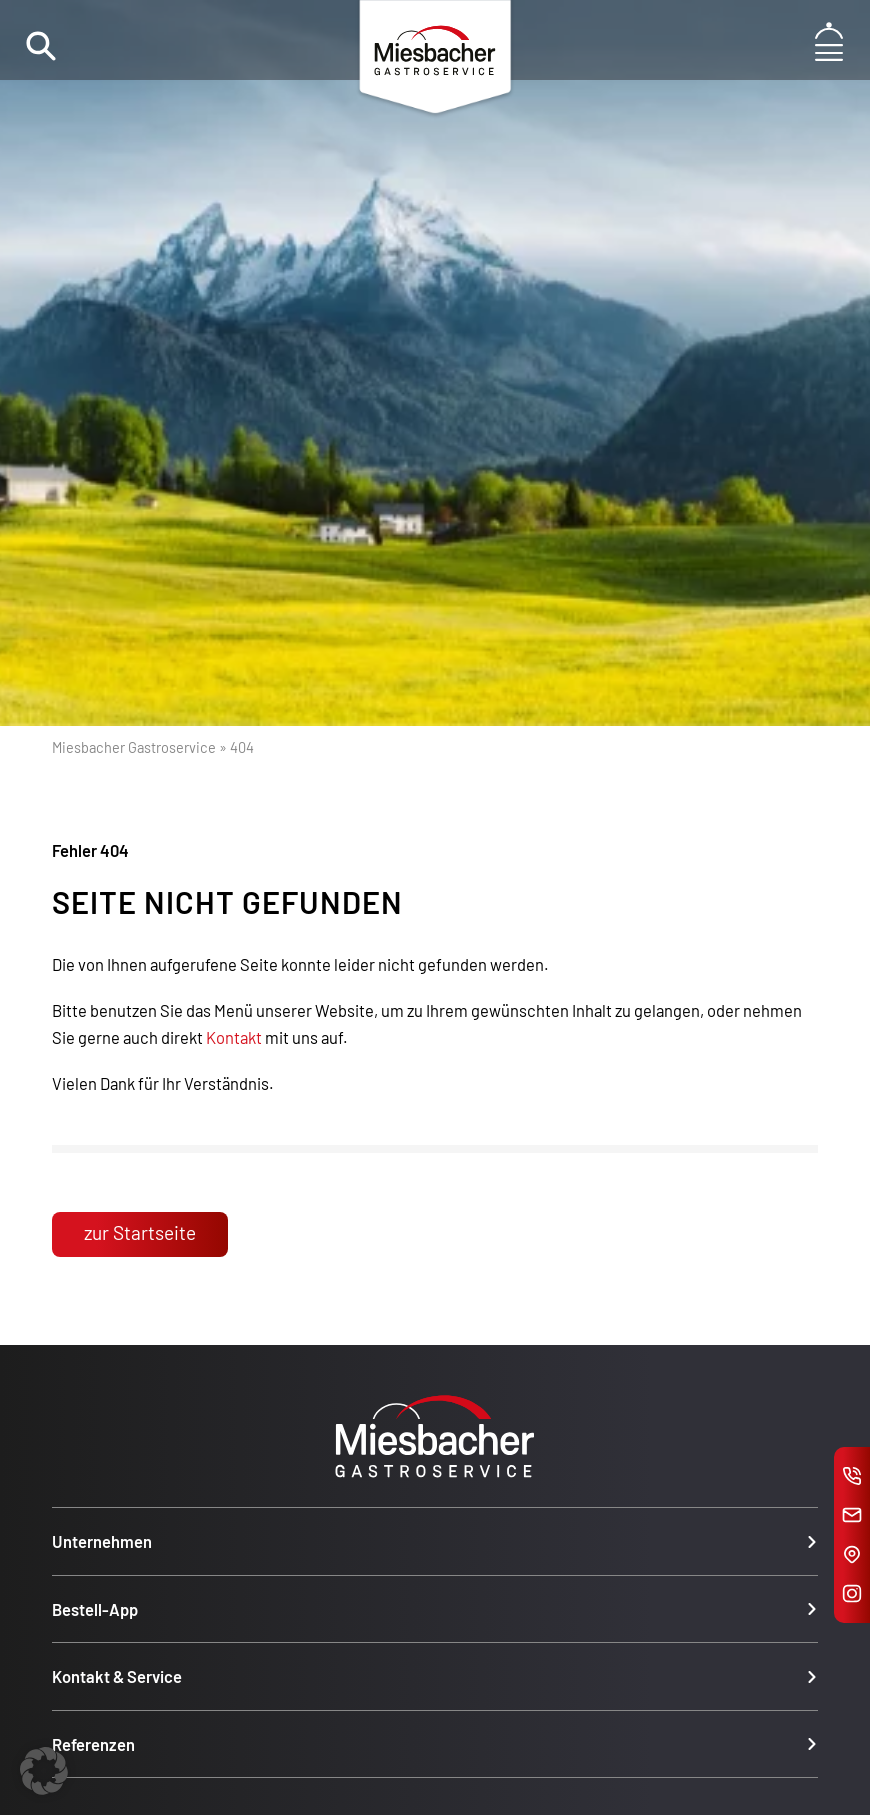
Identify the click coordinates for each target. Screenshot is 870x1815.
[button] (44, 1771)
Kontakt (234, 1037)
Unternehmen (102, 1541)
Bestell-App (95, 1609)
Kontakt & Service (117, 1676)
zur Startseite (140, 1232)
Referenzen (93, 1744)
